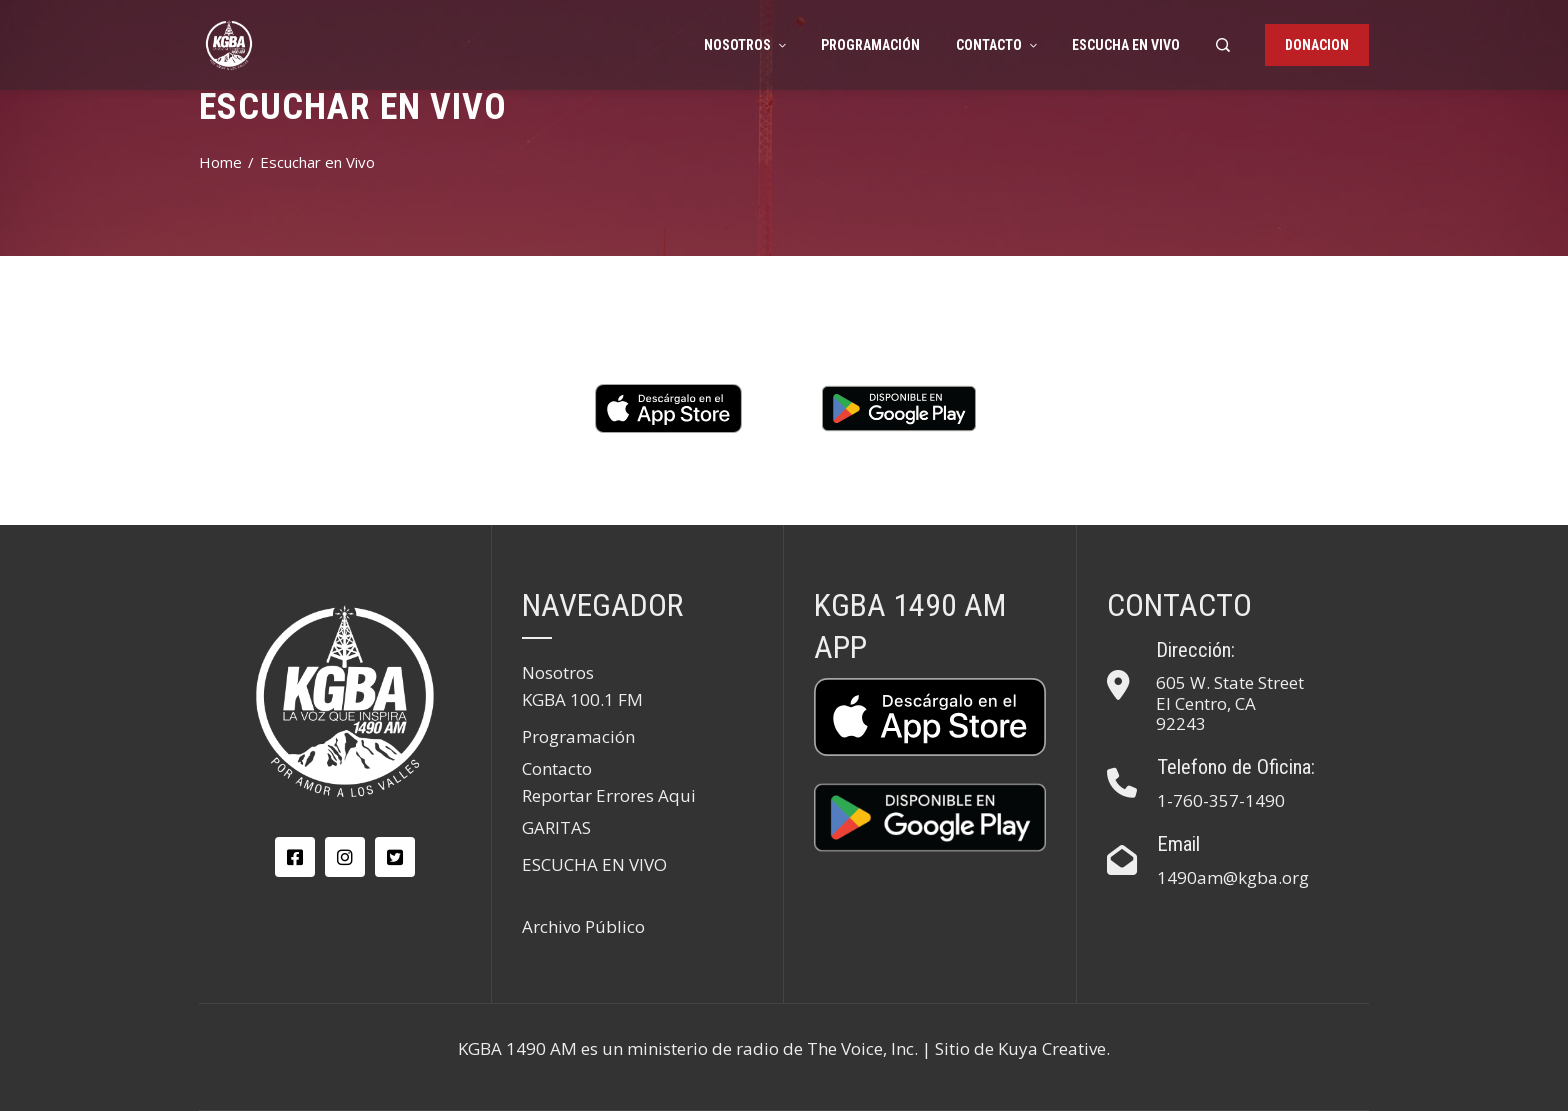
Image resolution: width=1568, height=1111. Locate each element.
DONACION (1317, 45)
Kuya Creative (1052, 1048)
